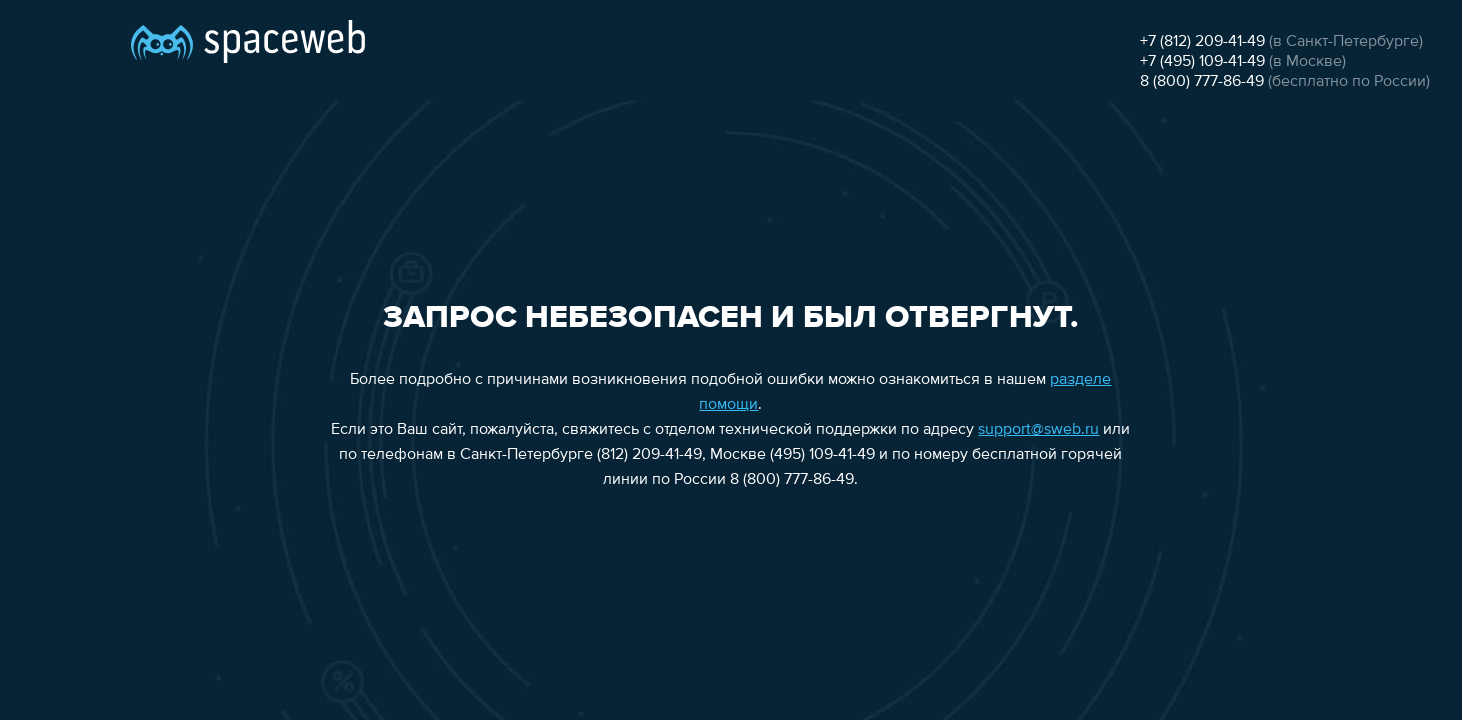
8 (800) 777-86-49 (1202, 82)
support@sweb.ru (1038, 430)
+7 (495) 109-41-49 (1202, 62)
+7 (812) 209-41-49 (1202, 42)
